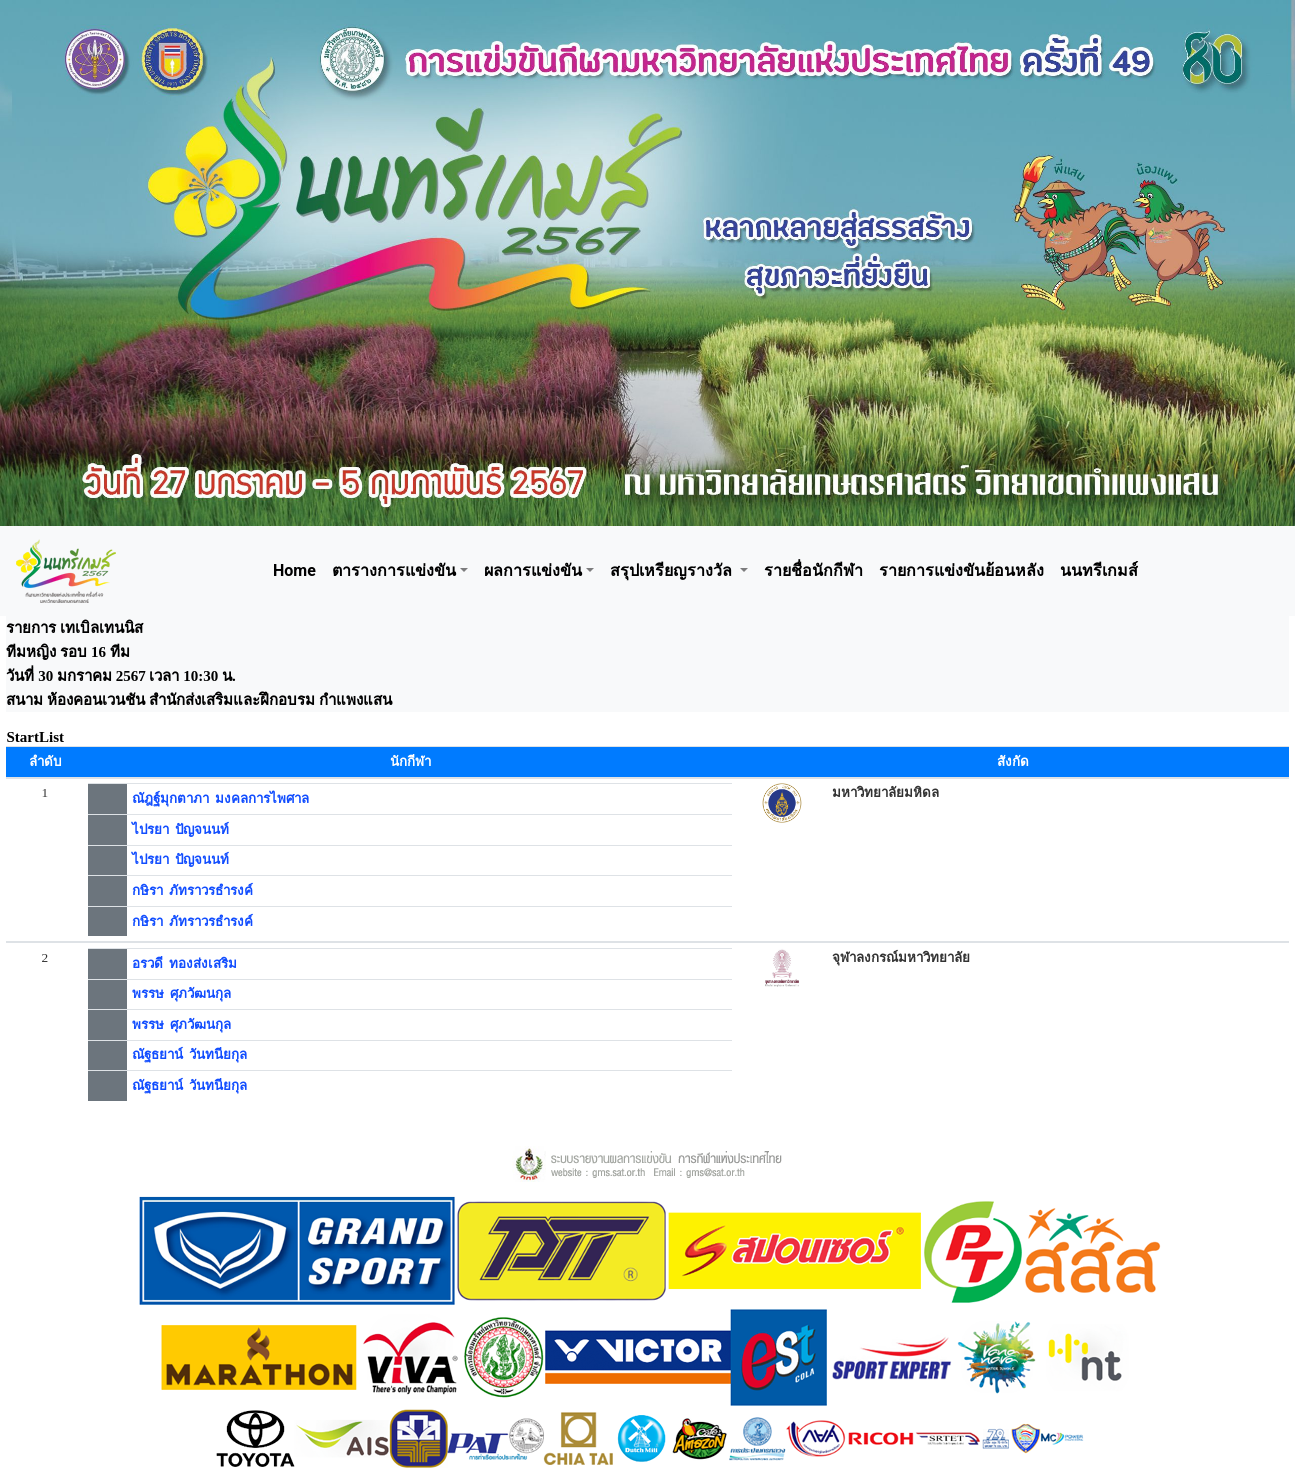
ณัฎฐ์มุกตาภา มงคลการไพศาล (221, 798)
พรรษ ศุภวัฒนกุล (182, 993)
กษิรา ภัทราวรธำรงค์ (193, 890)
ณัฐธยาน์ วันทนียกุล (190, 1054)
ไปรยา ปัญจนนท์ (181, 829)
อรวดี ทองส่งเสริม (185, 963)
